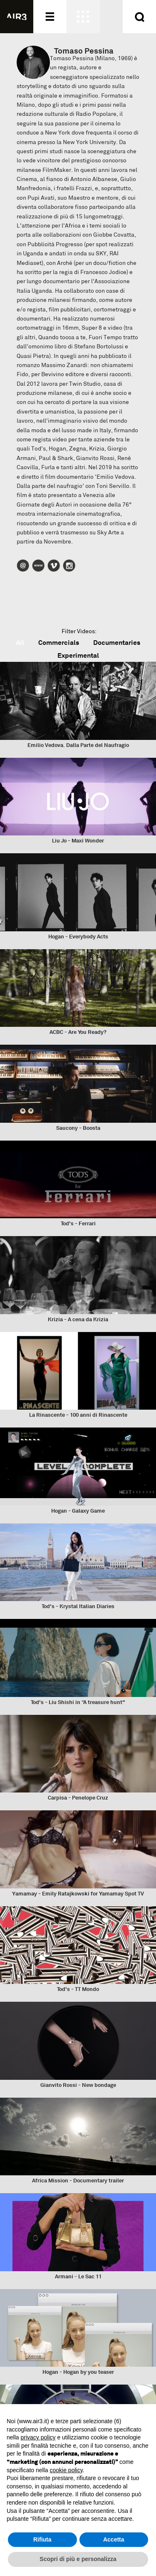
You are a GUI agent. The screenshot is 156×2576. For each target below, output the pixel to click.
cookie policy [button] (66, 2470)
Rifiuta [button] (42, 2539)
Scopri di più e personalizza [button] (78, 2559)
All (20, 642)
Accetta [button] (113, 2539)
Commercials (58, 642)
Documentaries (116, 642)
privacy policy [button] (37, 2437)
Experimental (78, 655)
